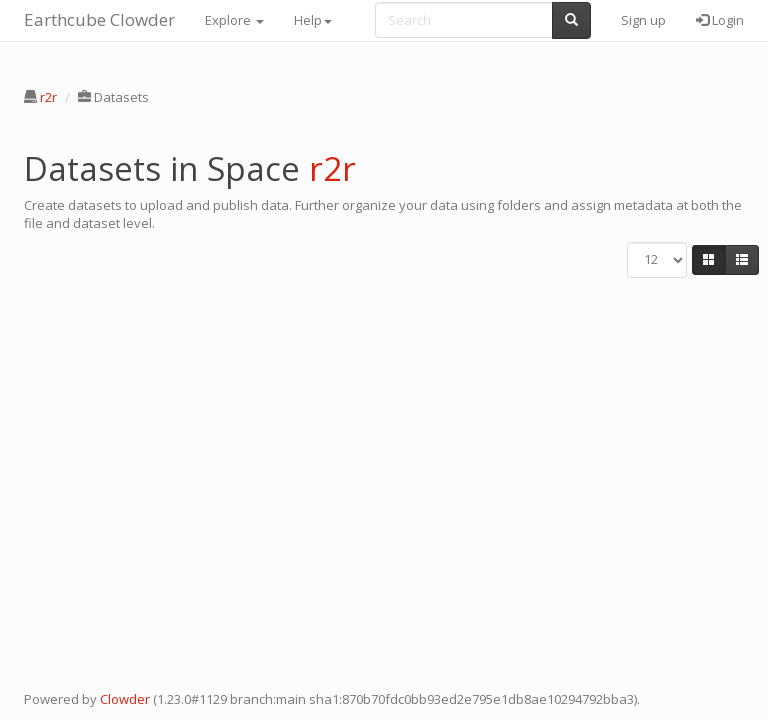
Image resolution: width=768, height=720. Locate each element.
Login (720, 20)
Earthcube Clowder (99, 19)
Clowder (125, 699)
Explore (234, 20)
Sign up (643, 20)
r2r (48, 97)
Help (313, 20)
